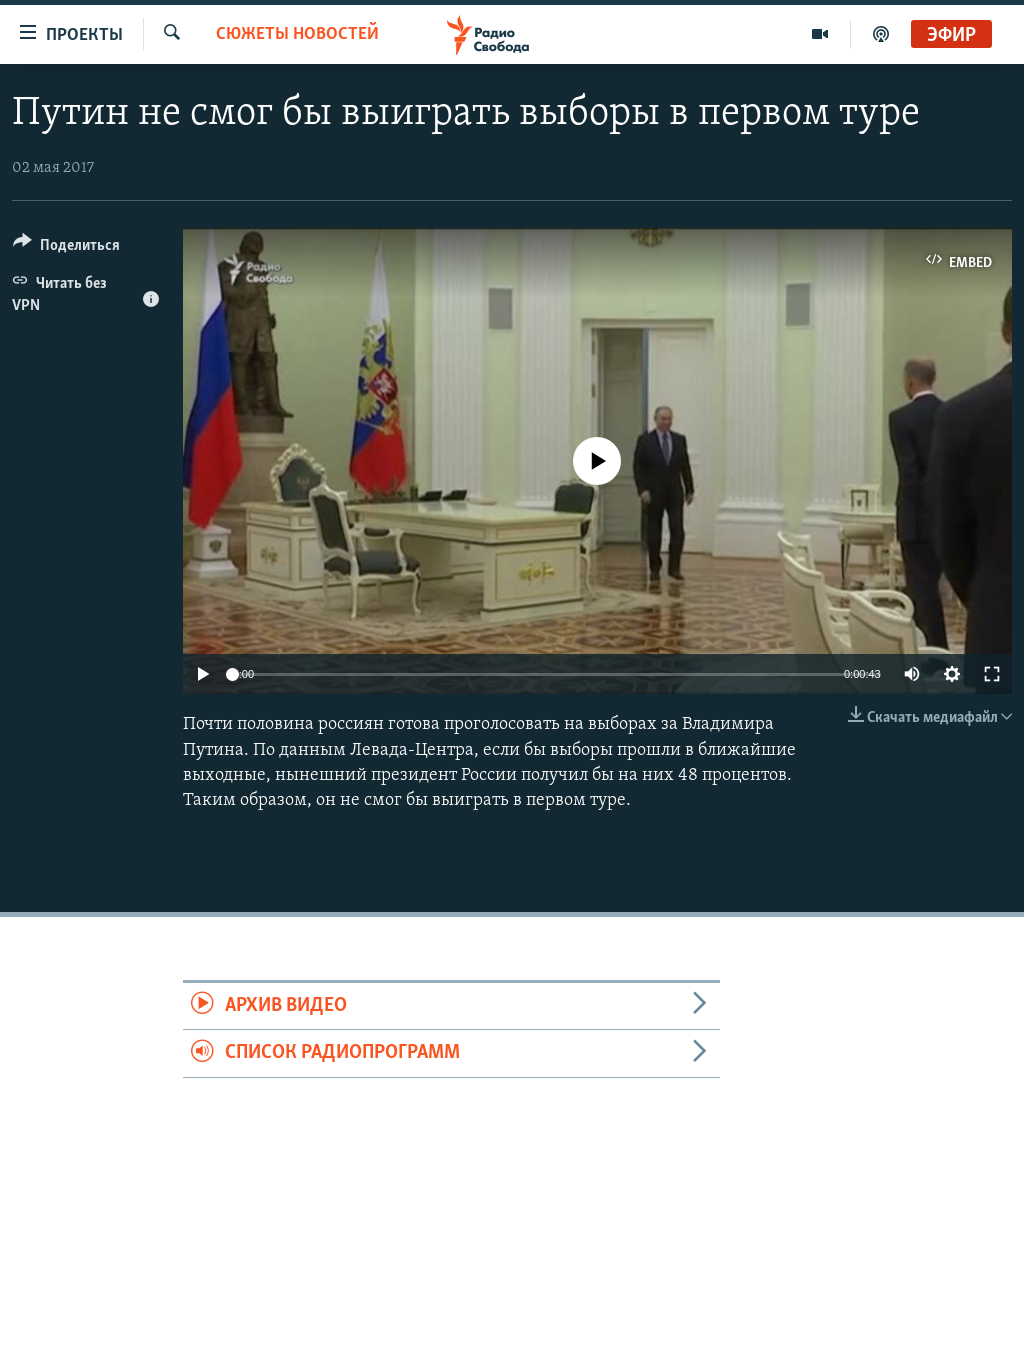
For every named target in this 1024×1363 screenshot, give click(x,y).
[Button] (66, 248)
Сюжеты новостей (297, 34)
